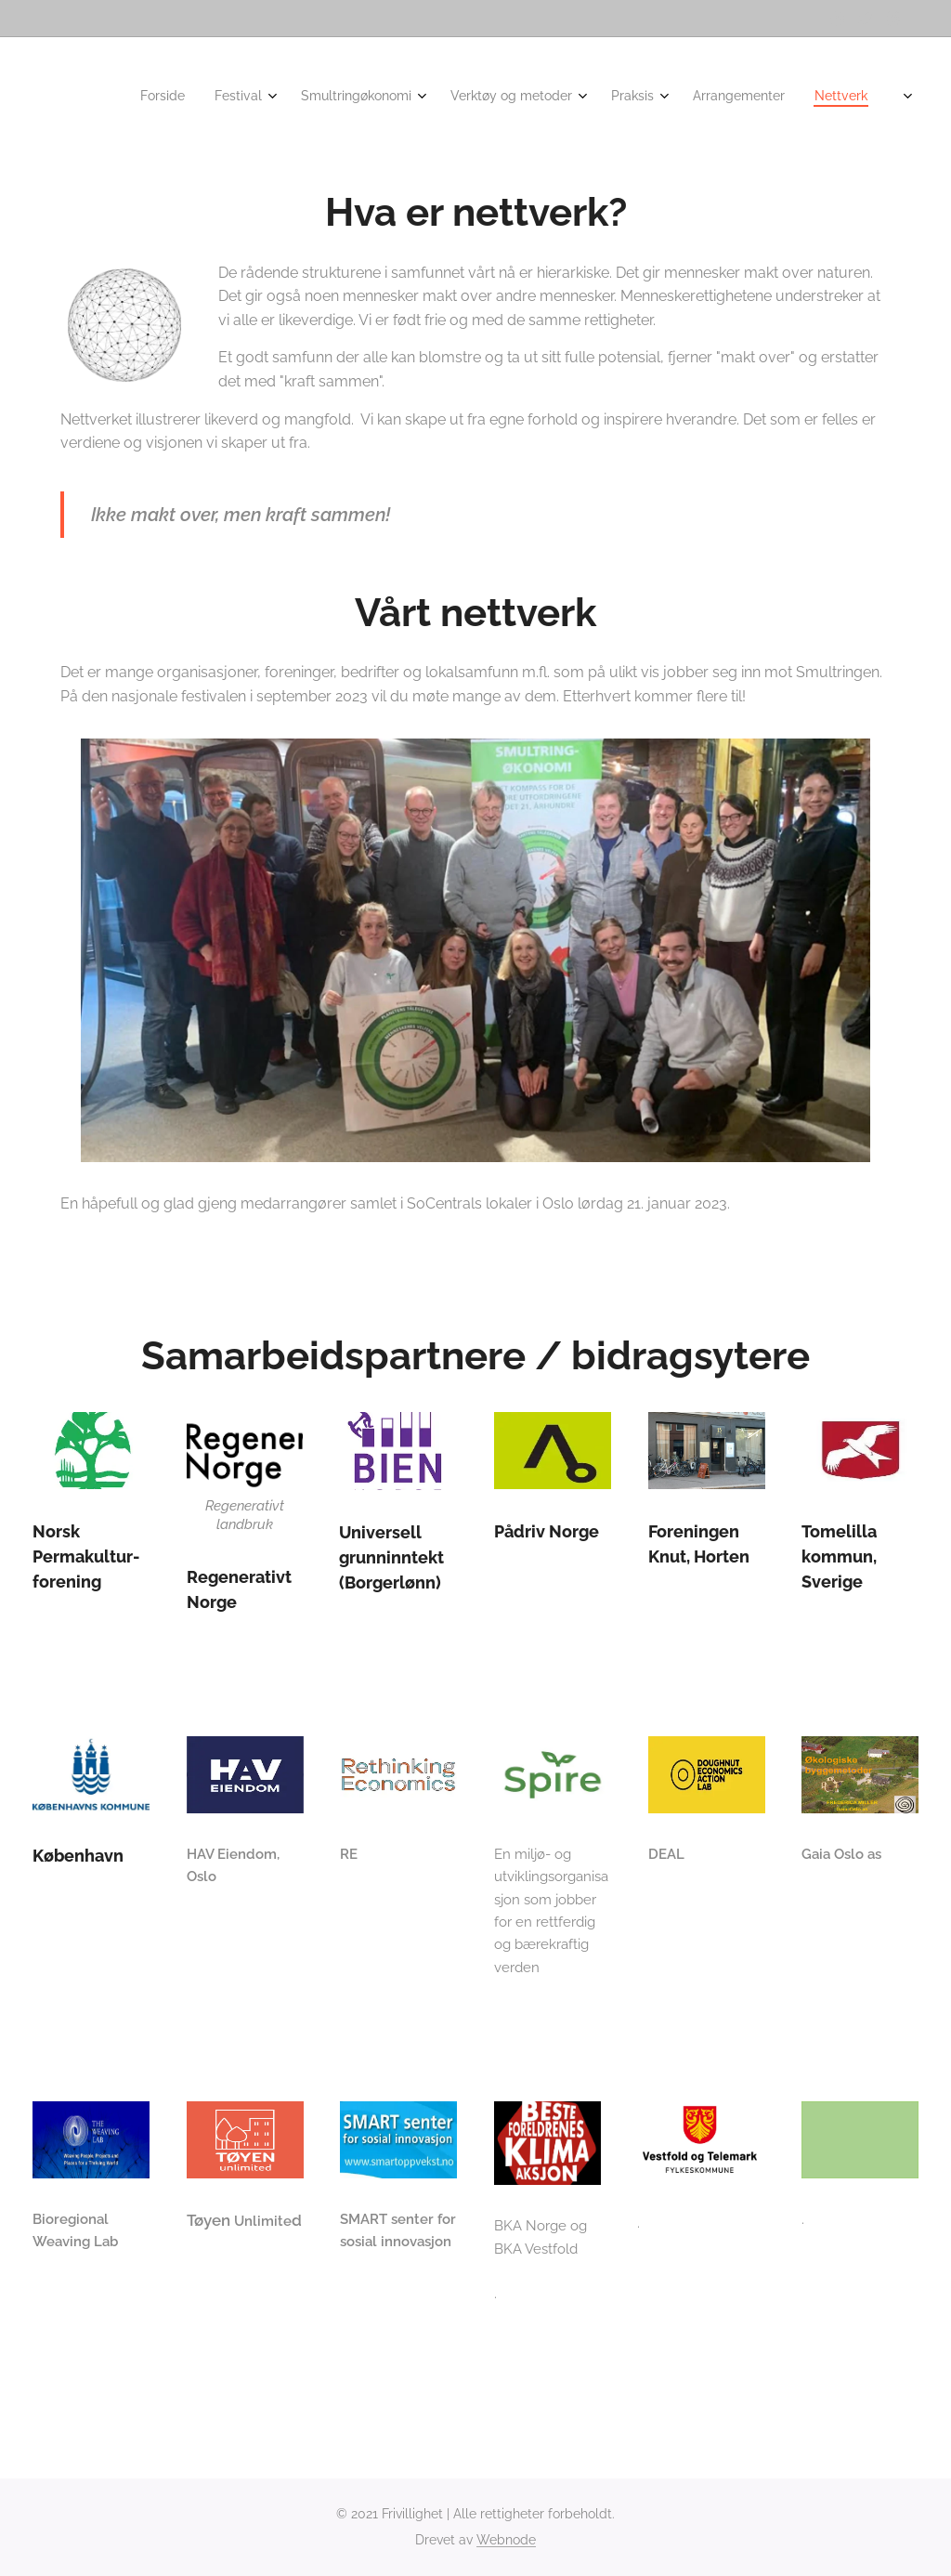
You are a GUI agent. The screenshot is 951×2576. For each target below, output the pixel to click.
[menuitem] (619, 97)
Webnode (506, 2539)
